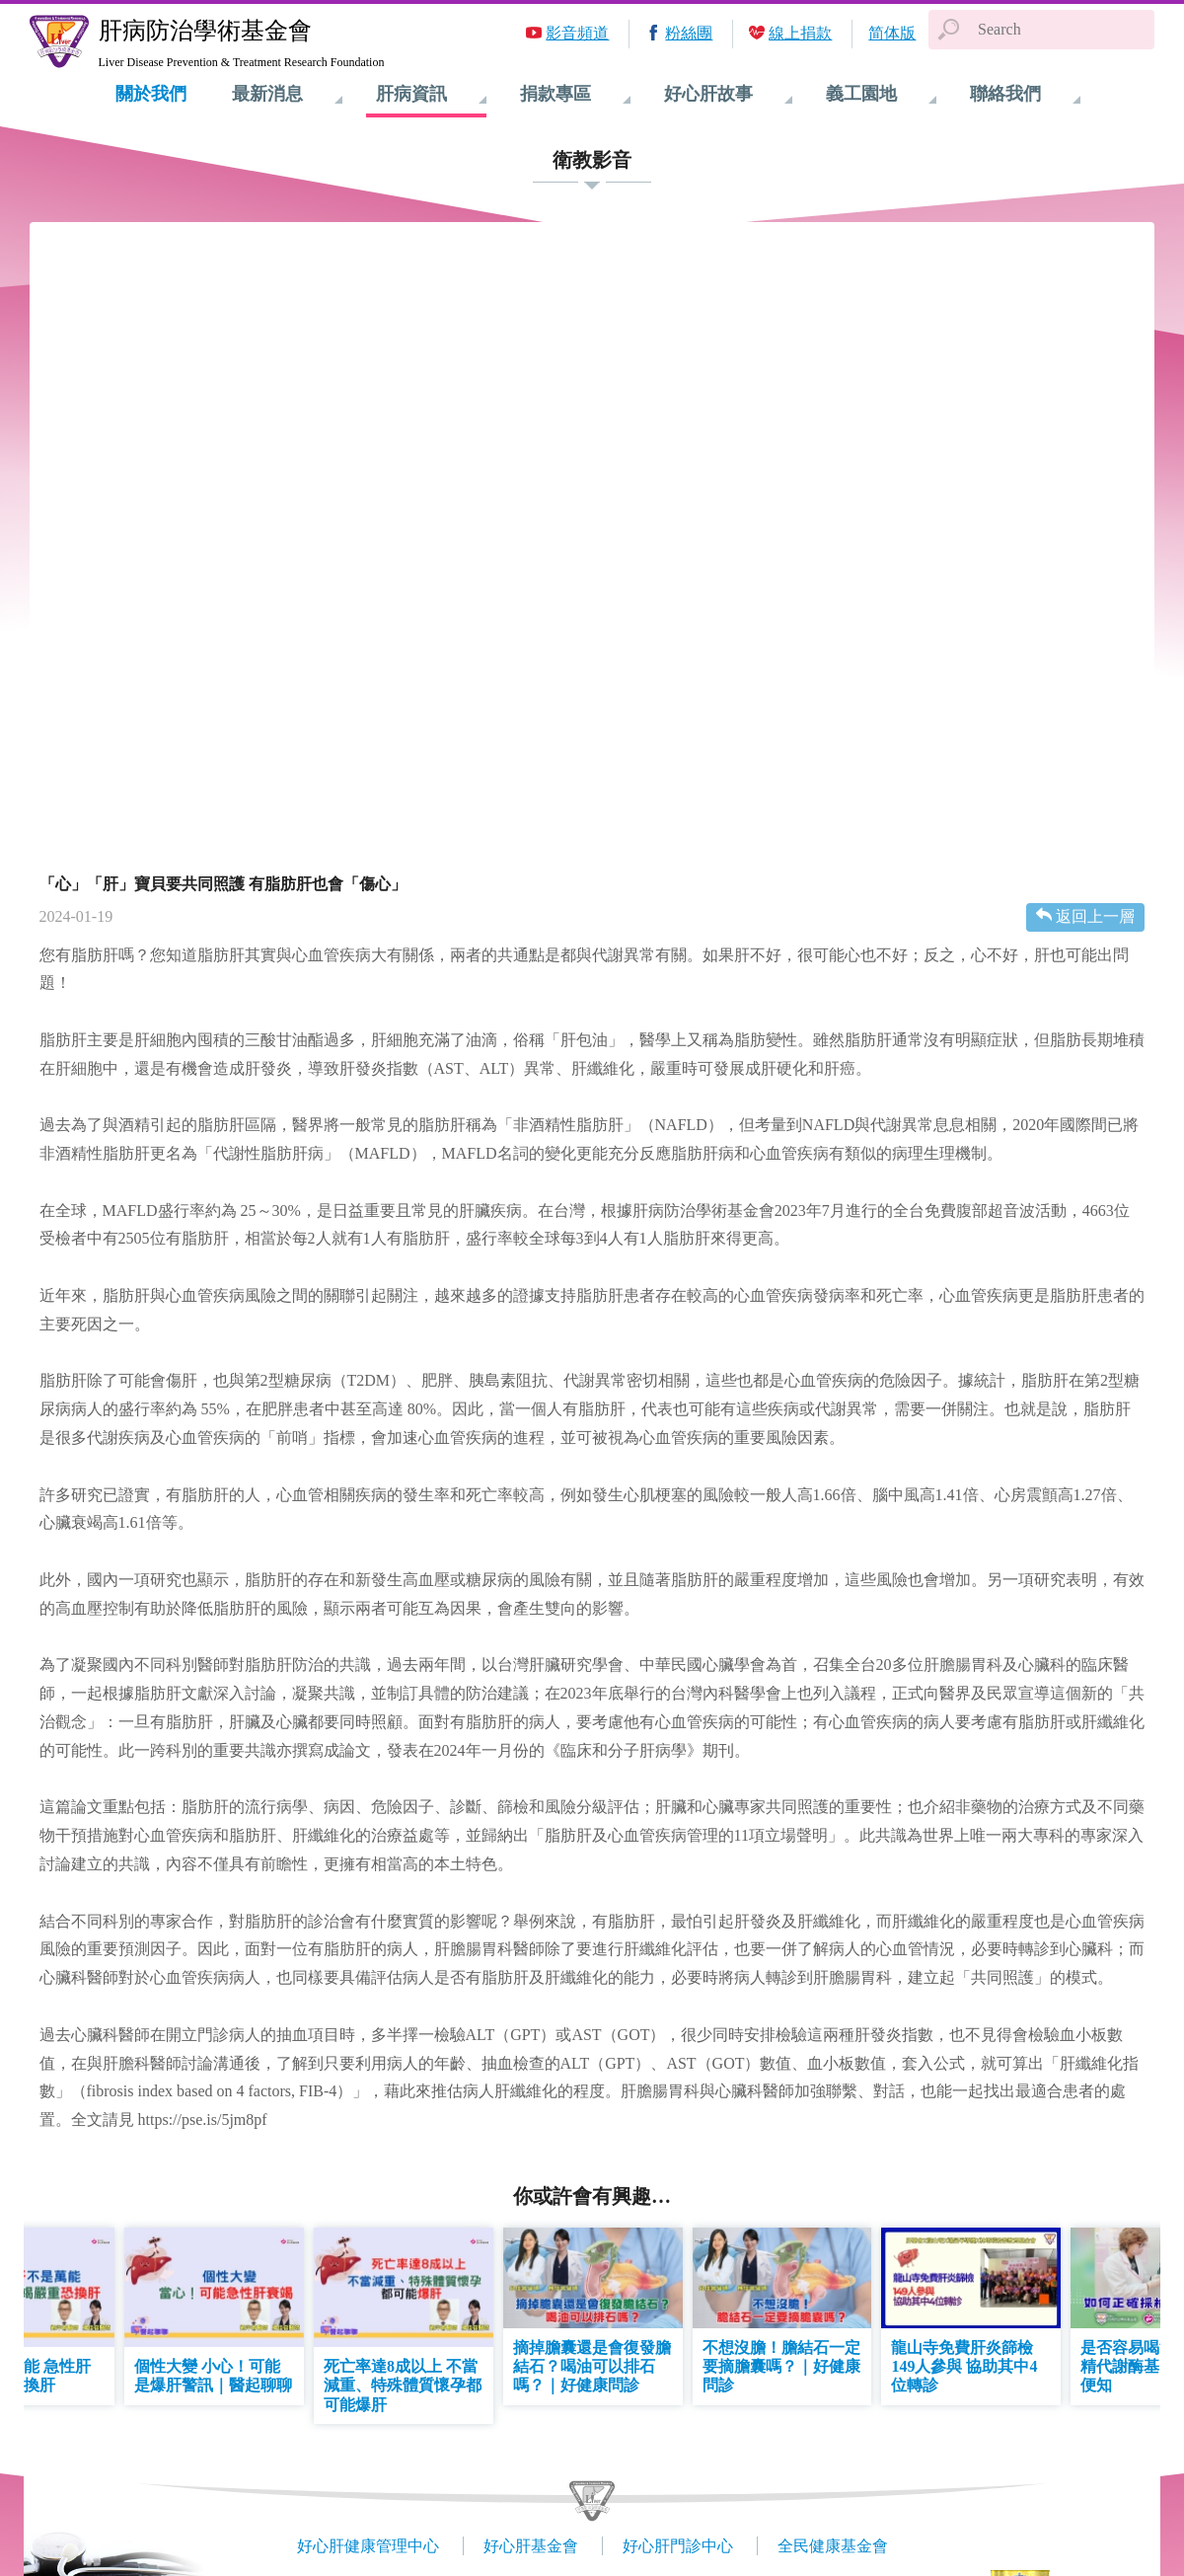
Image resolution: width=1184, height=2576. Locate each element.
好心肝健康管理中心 (368, 2546)
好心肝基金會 (530, 2546)
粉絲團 (688, 33)
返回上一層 (1095, 916)
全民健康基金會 (832, 2546)
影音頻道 (577, 33)
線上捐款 (800, 33)
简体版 (892, 33)
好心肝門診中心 (678, 2546)
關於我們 (150, 94)
